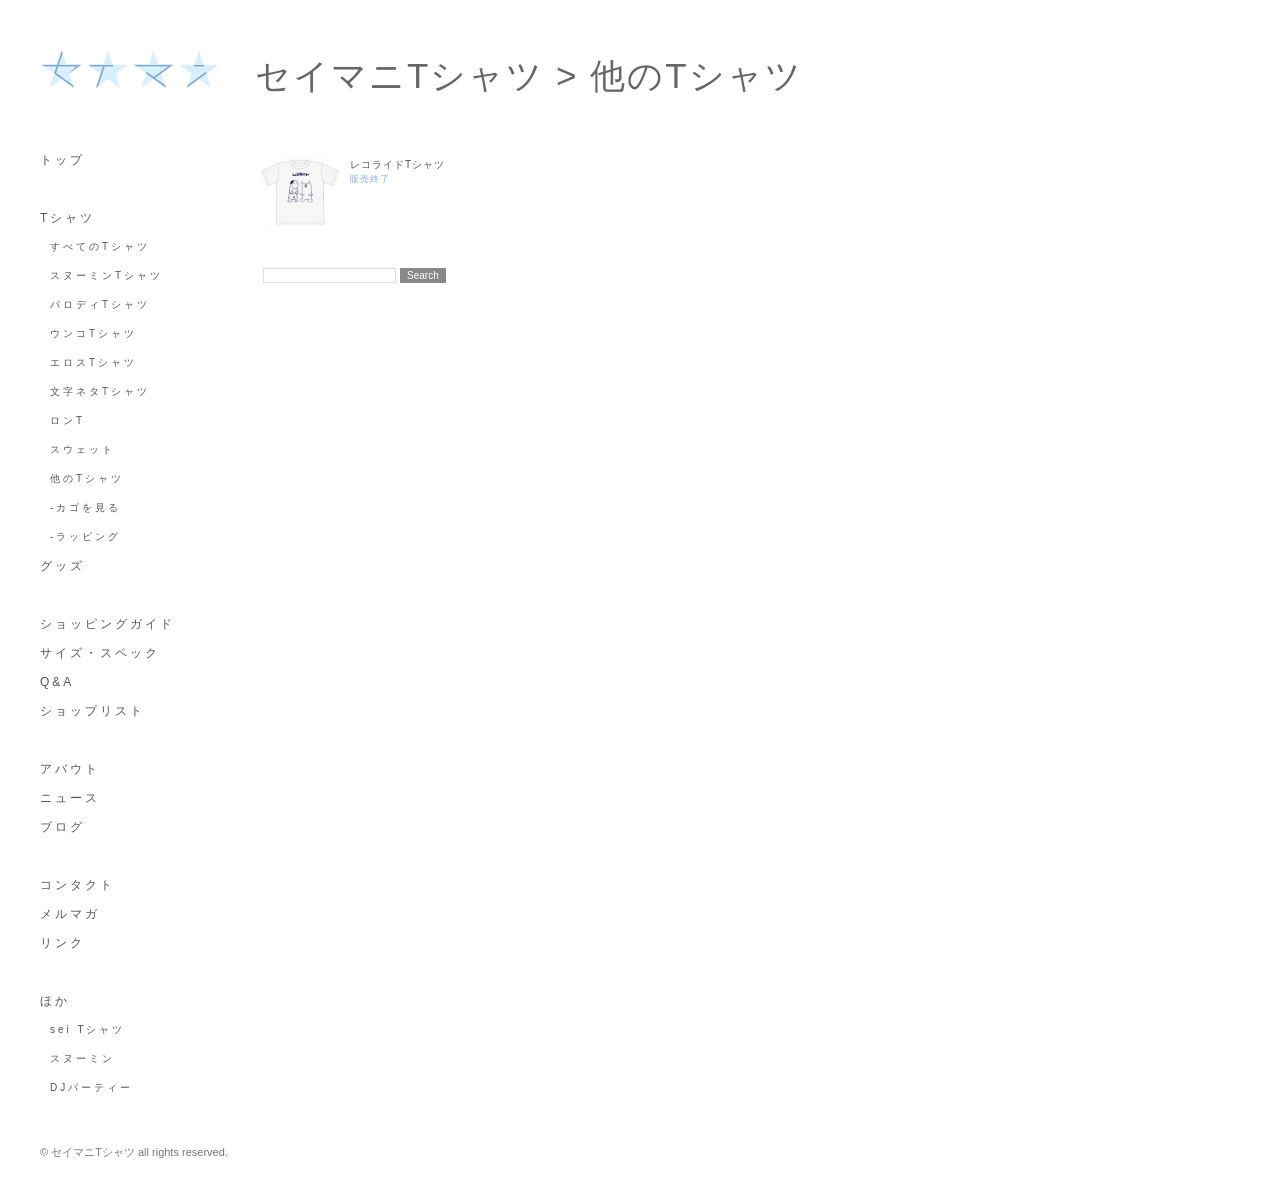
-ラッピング (85, 536)
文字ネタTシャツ (100, 391)
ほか (55, 1001)
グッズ (62, 566)
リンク (62, 943)
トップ (62, 160)
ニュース (70, 798)
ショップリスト (92, 711)
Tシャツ (67, 218)
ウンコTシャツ (93, 333)
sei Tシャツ (88, 1029)
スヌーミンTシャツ (106, 275)
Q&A (57, 682)
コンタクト (77, 885)
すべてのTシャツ (100, 246)
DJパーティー (91, 1087)
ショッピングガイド (107, 624)
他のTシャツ (87, 478)
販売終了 (370, 179)
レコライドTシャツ (397, 164)
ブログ (62, 827)
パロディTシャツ (100, 304)
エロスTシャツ (93, 362)
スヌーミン (82, 1058)
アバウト (70, 769)
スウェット (82, 449)
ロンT (67, 420)
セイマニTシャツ (399, 75)
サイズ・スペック (100, 653)
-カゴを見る (85, 507)
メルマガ (70, 914)
